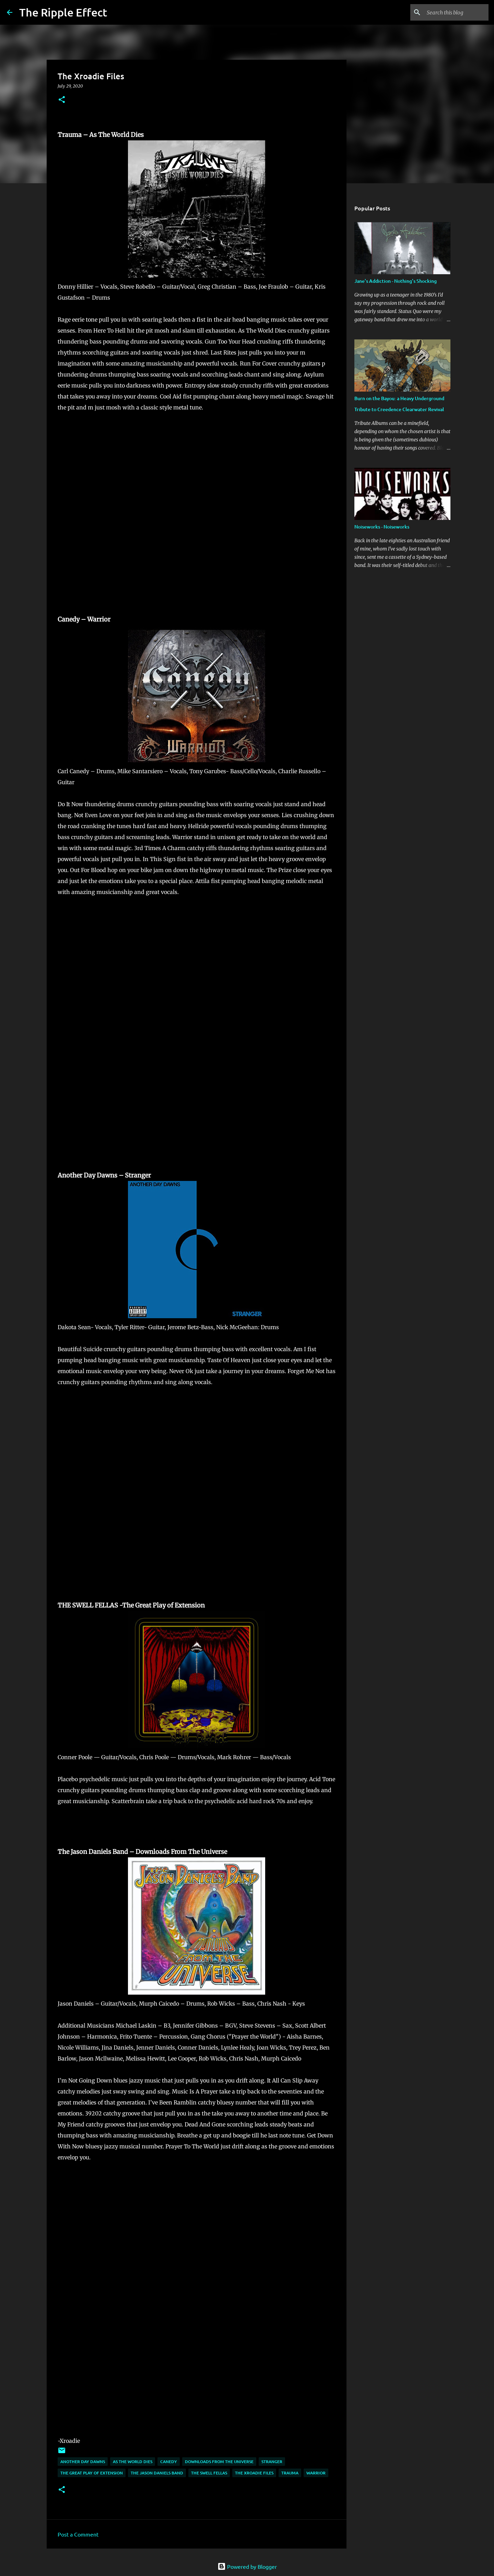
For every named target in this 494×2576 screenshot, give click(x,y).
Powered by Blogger (247, 2566)
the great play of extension (91, 2473)
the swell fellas (209, 2473)
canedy (168, 2461)
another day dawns (82, 2461)
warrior (316, 2473)
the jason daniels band (157, 2473)
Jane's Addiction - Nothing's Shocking (395, 281)
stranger (271, 2461)
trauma (289, 2473)
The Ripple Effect (63, 12)
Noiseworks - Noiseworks (381, 526)
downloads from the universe (219, 2461)
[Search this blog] (452, 12)
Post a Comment (78, 2534)
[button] (62, 100)
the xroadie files (254, 2473)
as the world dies (132, 2461)
